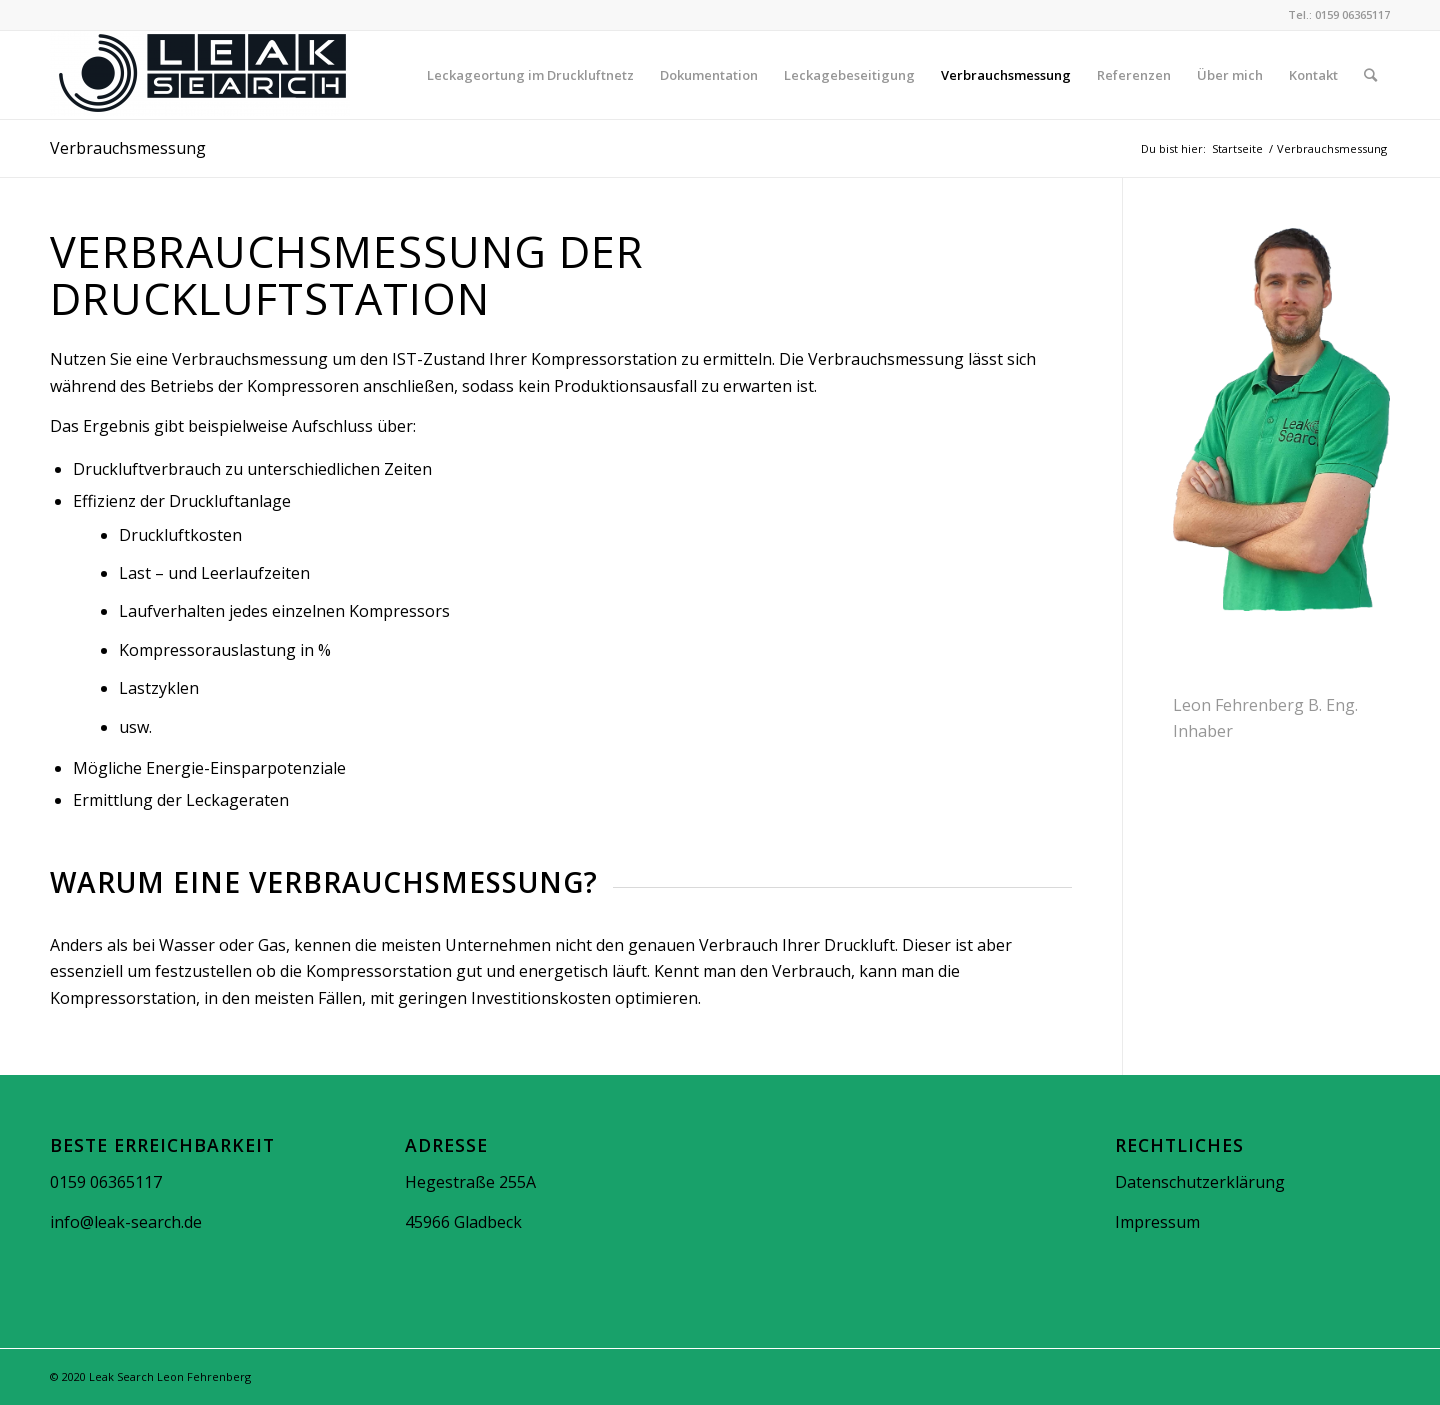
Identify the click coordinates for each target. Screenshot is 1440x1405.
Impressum (1157, 1222)
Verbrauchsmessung (128, 148)
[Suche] (1370, 75)
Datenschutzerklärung (1200, 1182)
